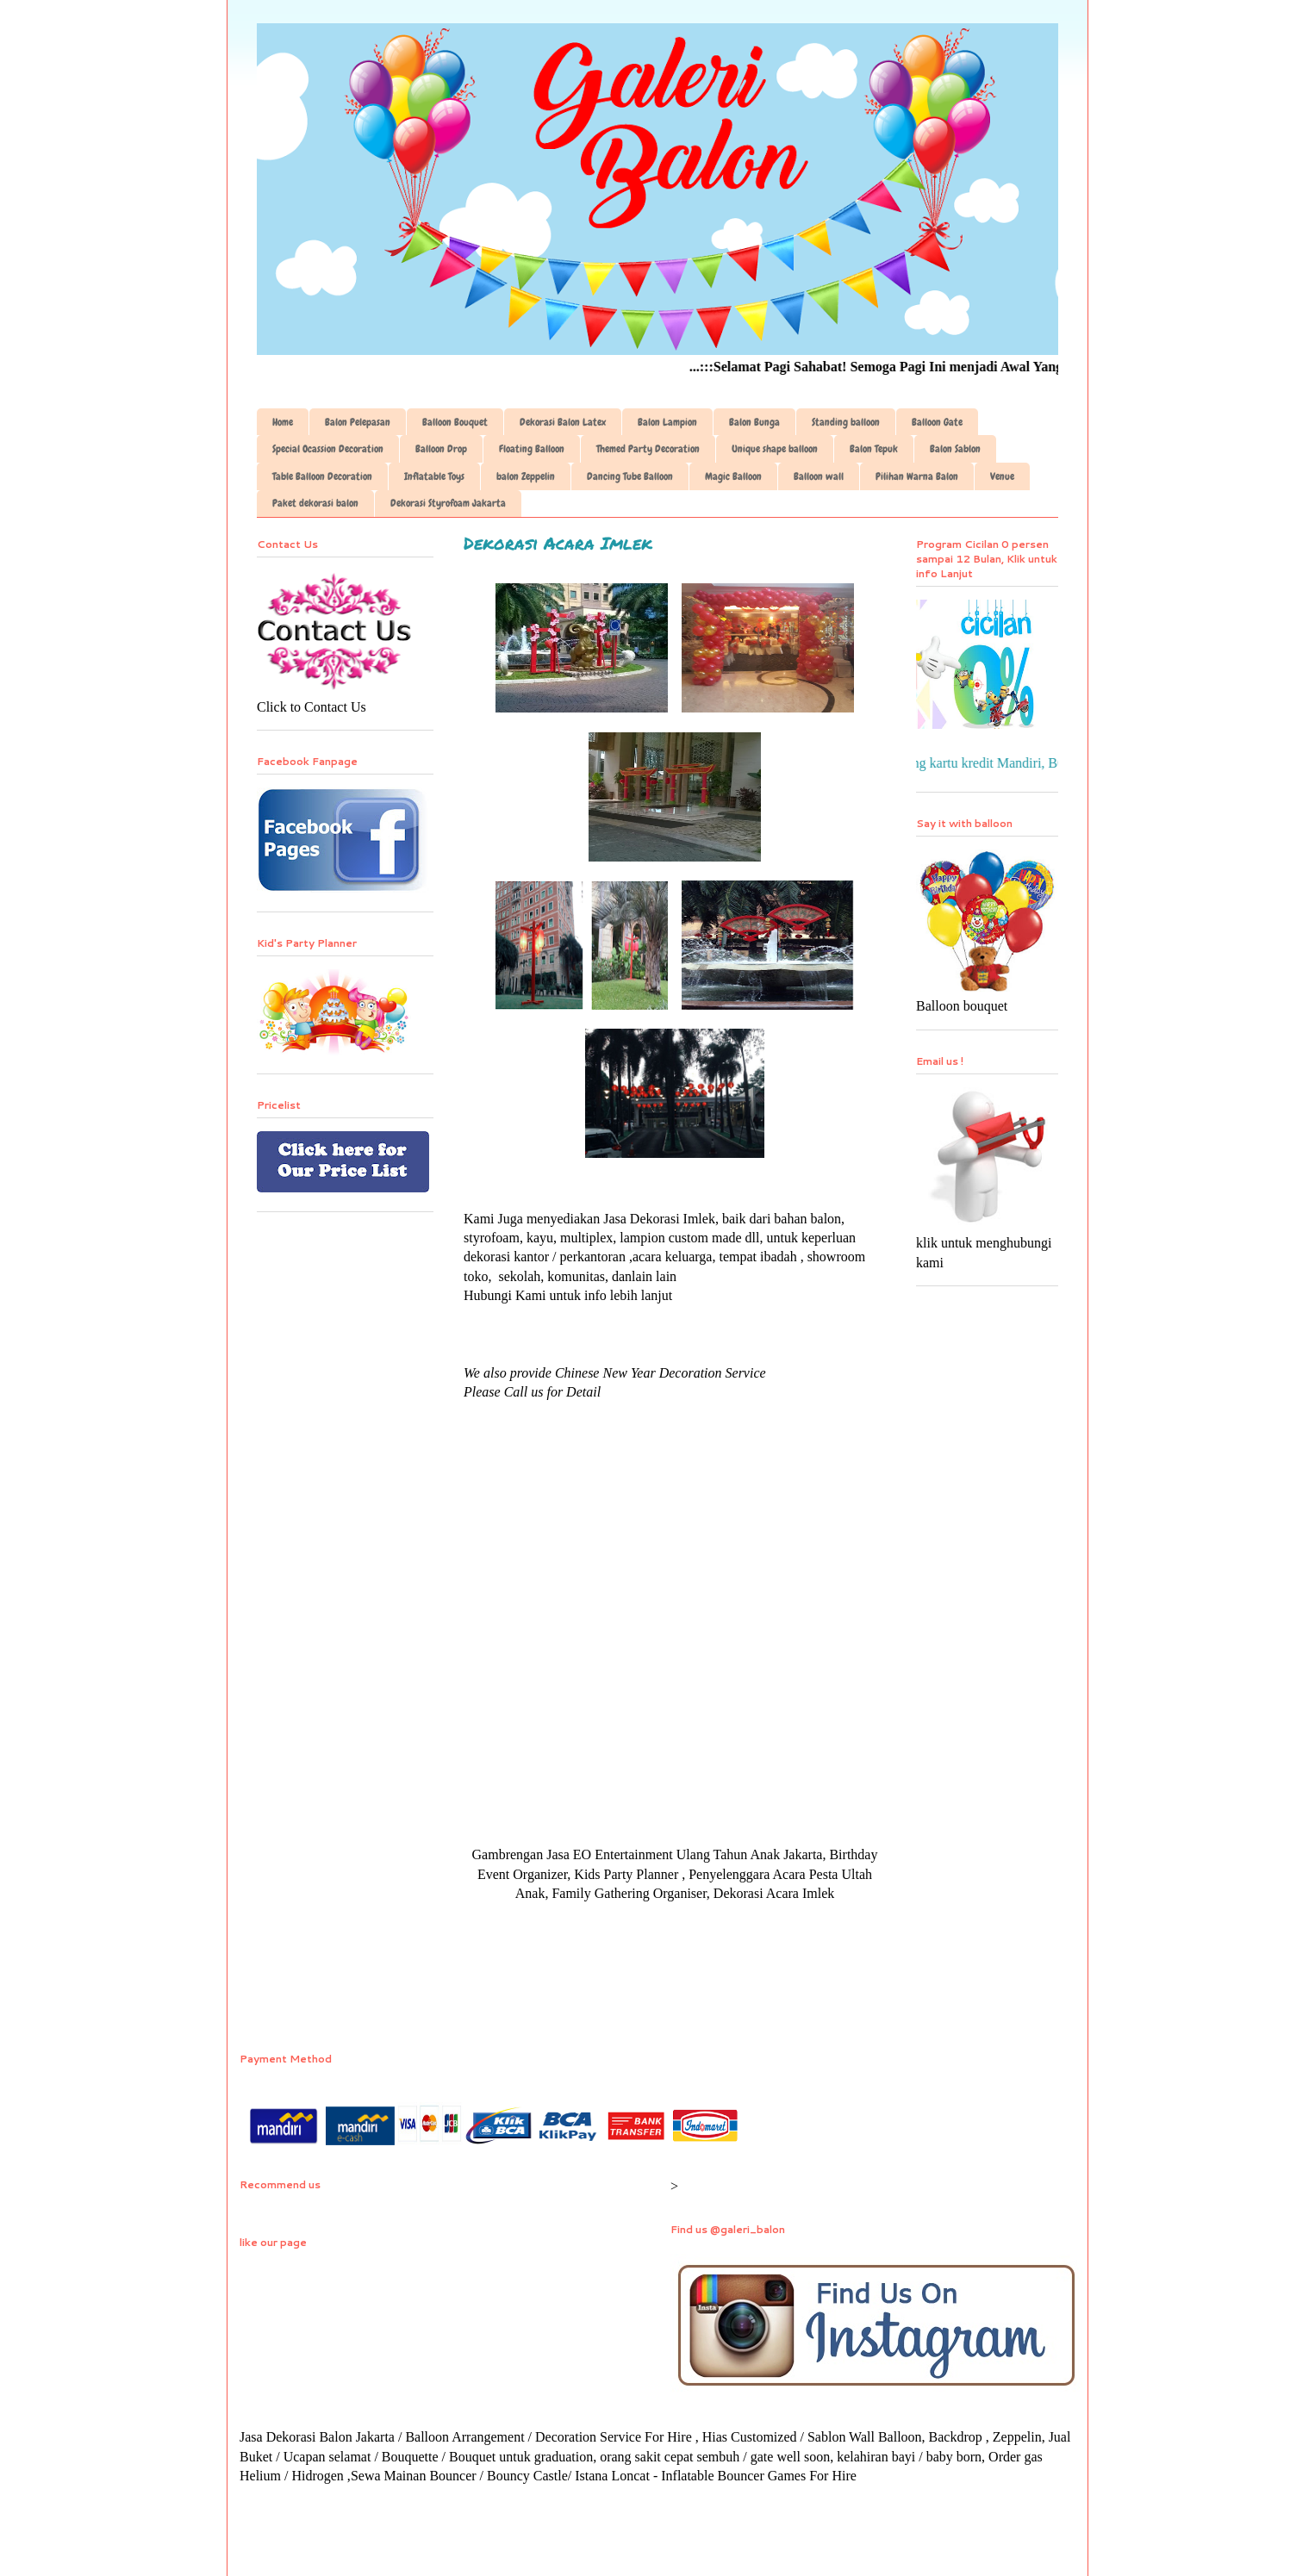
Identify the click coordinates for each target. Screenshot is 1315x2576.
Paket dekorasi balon (315, 503)
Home (282, 422)
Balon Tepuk (874, 449)
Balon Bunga (754, 422)
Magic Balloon (733, 476)
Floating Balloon (531, 449)
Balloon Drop (441, 449)
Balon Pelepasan (357, 422)
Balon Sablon (955, 449)
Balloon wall (819, 476)
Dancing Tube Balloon (630, 476)
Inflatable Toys (434, 476)
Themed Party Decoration (648, 449)
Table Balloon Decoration (322, 476)
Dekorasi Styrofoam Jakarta (448, 503)
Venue (1002, 476)
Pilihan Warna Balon (917, 476)
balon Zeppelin (525, 476)
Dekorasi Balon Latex (563, 422)
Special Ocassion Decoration (327, 449)
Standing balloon (846, 422)
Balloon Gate (937, 422)
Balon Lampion (667, 422)
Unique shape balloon (775, 449)
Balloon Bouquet (455, 422)
